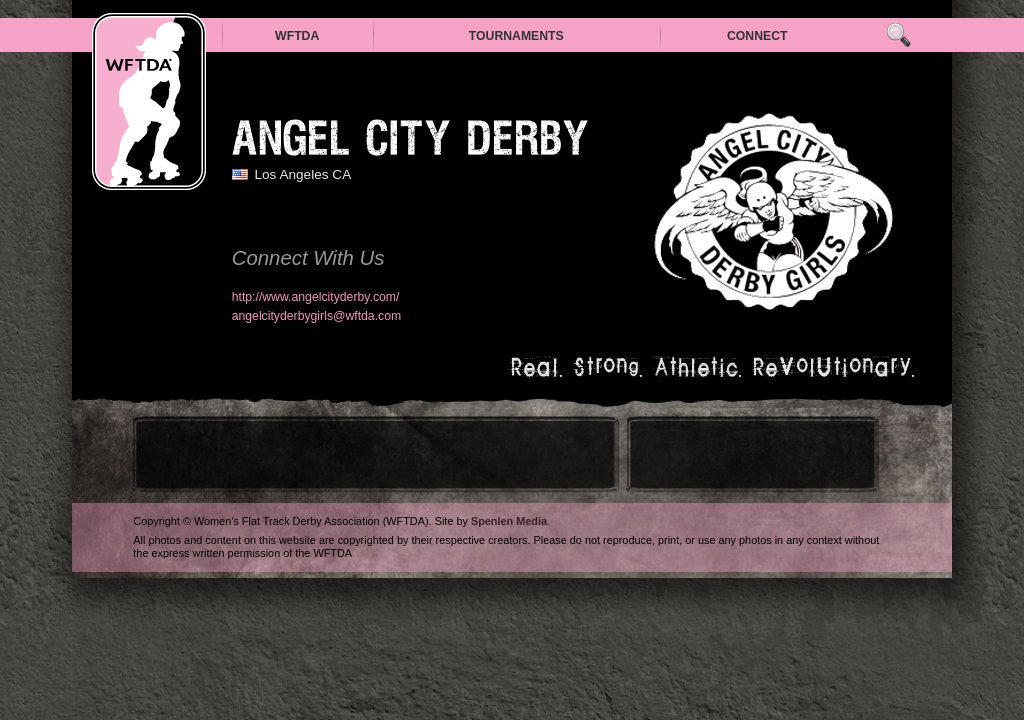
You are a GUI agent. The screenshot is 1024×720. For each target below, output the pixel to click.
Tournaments (516, 36)
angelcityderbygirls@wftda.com (317, 316)
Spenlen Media (509, 521)
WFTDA (297, 36)
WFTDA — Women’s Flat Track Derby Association (149, 101)
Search (898, 35)
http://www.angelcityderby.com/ (316, 297)
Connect (757, 36)
